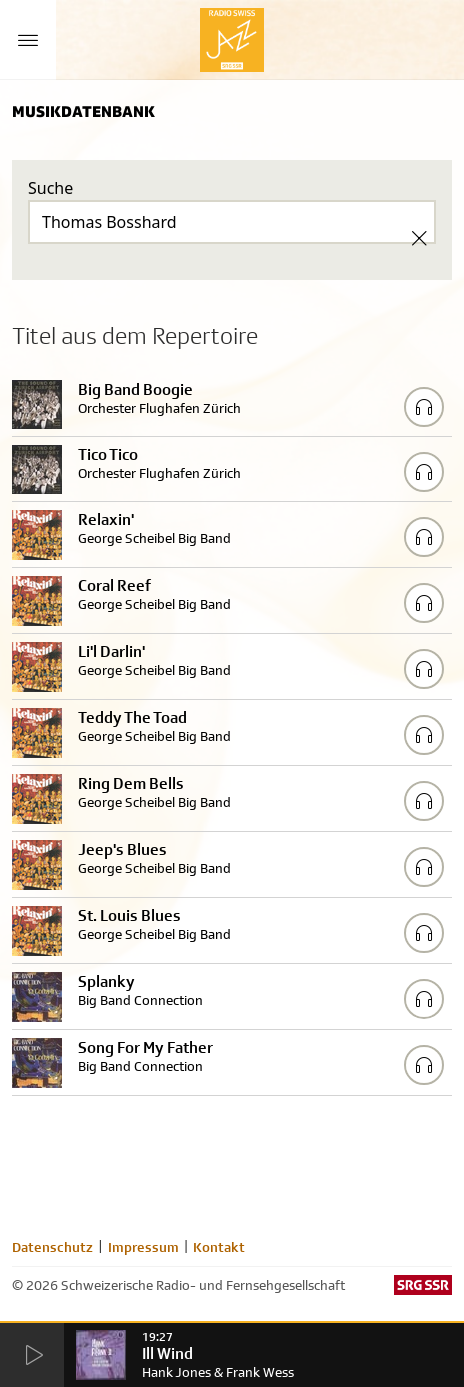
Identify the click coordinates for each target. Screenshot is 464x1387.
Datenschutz (52, 1247)
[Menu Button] (28, 40)
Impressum (143, 1247)
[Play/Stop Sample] (424, 407)
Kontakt (219, 1247)
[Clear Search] (419, 238)
